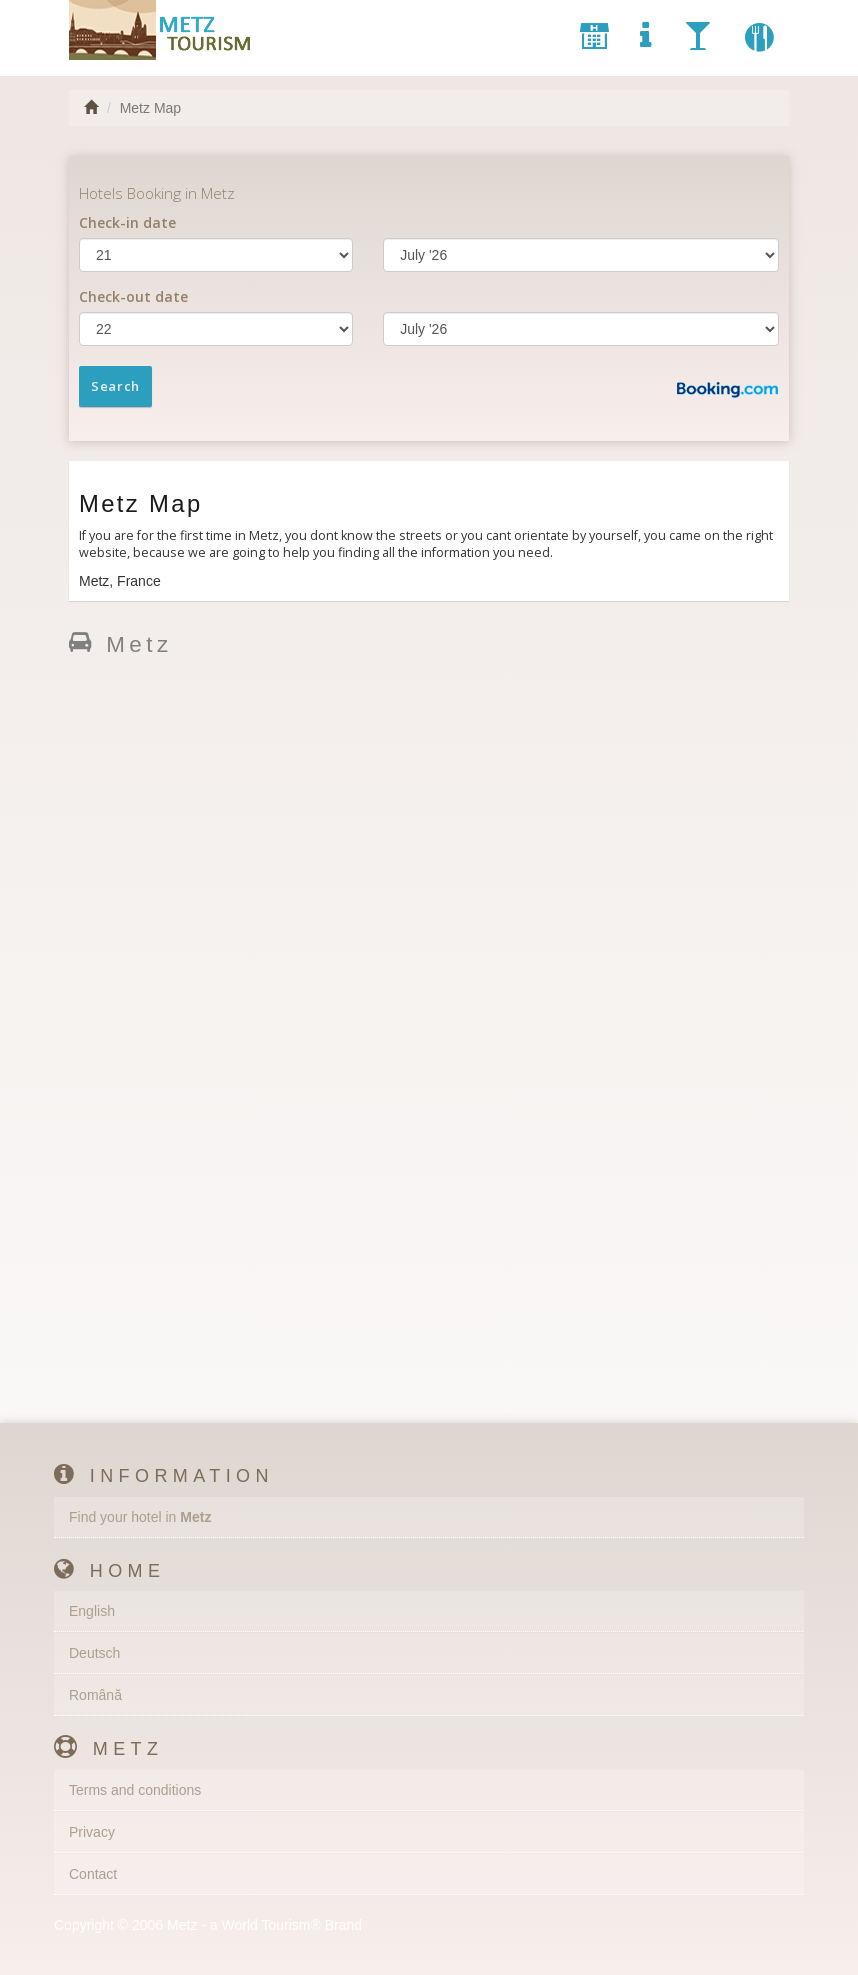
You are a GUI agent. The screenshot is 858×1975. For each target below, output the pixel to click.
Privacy (92, 1832)
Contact (93, 1874)
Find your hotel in (140, 1517)
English (92, 1611)
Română (95, 1695)
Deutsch (94, 1653)
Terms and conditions (135, 1790)
